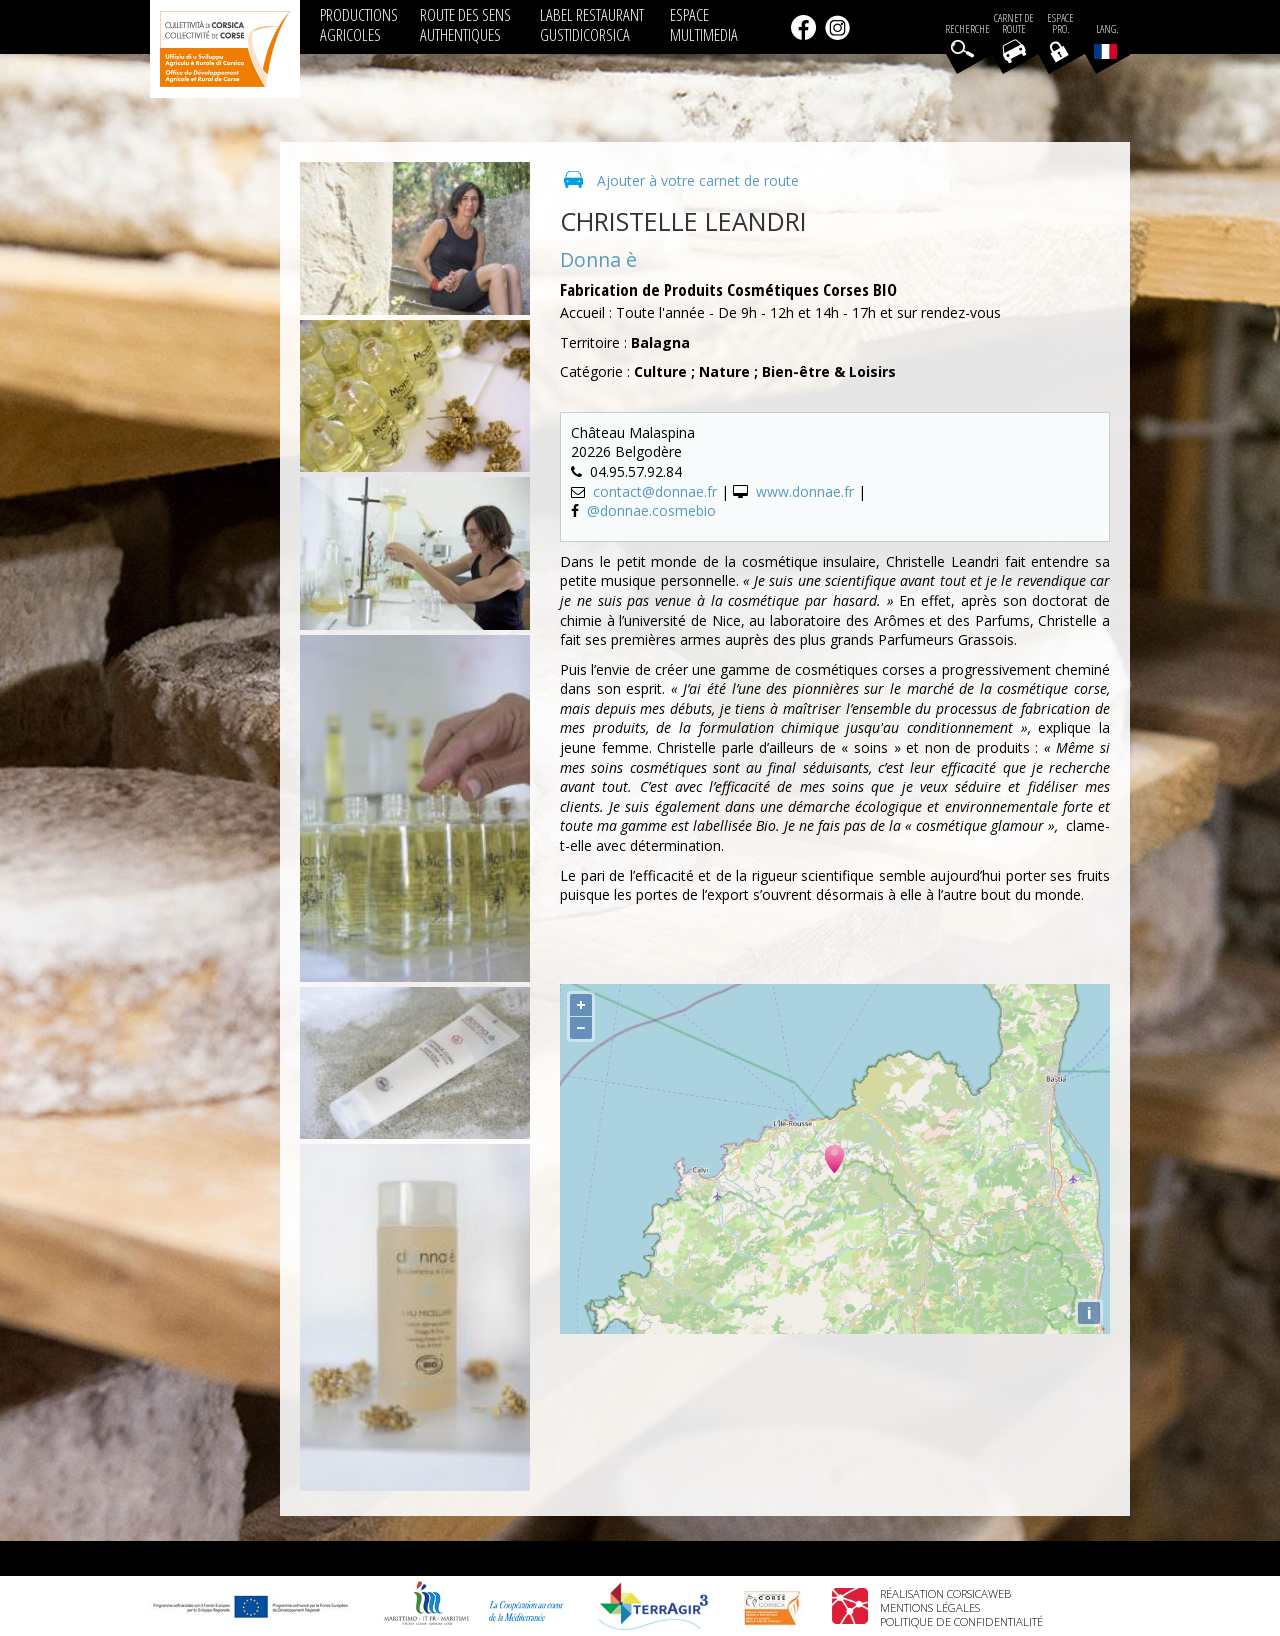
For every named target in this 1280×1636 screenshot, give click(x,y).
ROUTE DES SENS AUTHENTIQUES (465, 24)
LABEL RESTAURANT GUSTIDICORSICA (592, 24)
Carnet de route (1014, 24)
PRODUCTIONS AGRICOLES (359, 24)
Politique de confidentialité (961, 1621)
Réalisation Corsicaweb (945, 1593)
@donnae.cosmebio (651, 510)
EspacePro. (1060, 24)
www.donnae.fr (805, 491)
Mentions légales (930, 1607)
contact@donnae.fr (655, 491)
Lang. (1106, 41)
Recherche (967, 29)
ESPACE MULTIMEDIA (704, 24)
